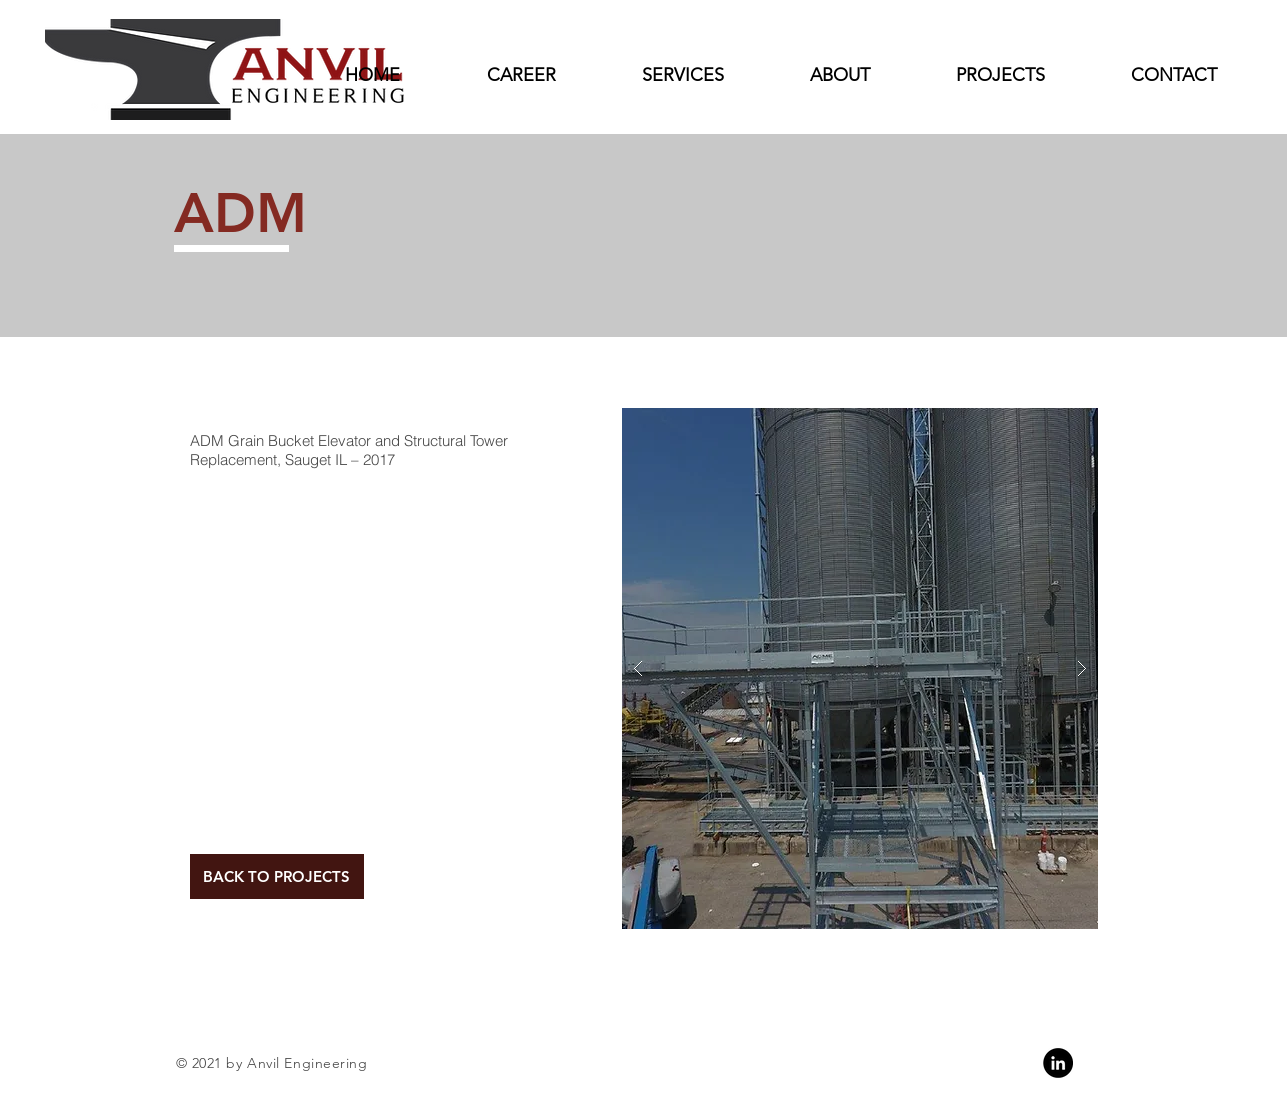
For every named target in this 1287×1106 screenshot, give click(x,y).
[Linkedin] (1058, 1063)
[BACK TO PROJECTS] (277, 876)
